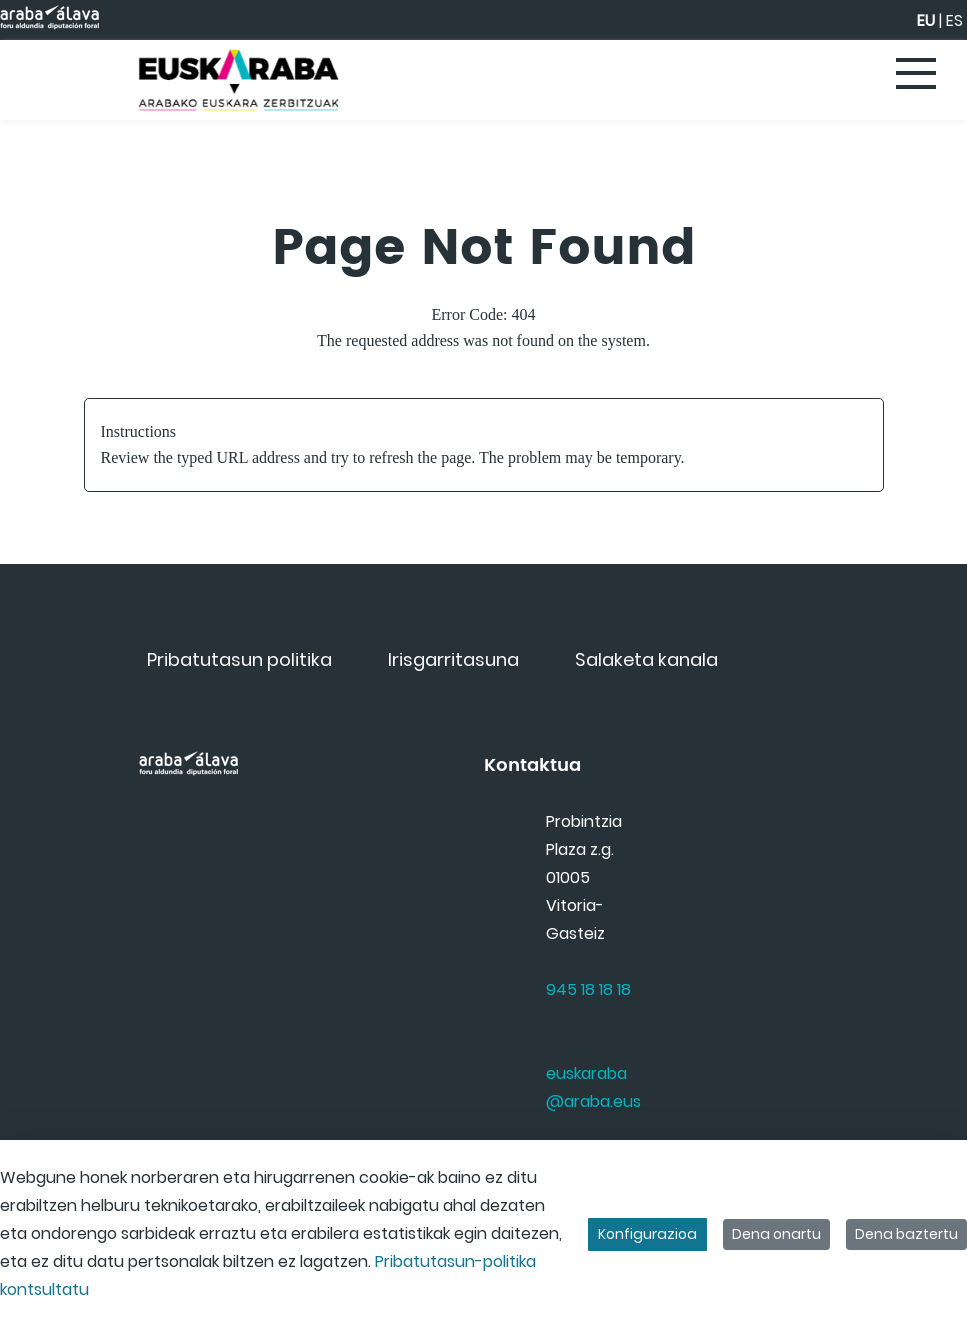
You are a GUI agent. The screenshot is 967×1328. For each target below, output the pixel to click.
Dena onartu (776, 1234)
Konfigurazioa (647, 1234)
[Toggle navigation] (917, 75)
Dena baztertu (906, 1234)
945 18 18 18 (588, 989)
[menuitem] (239, 659)
